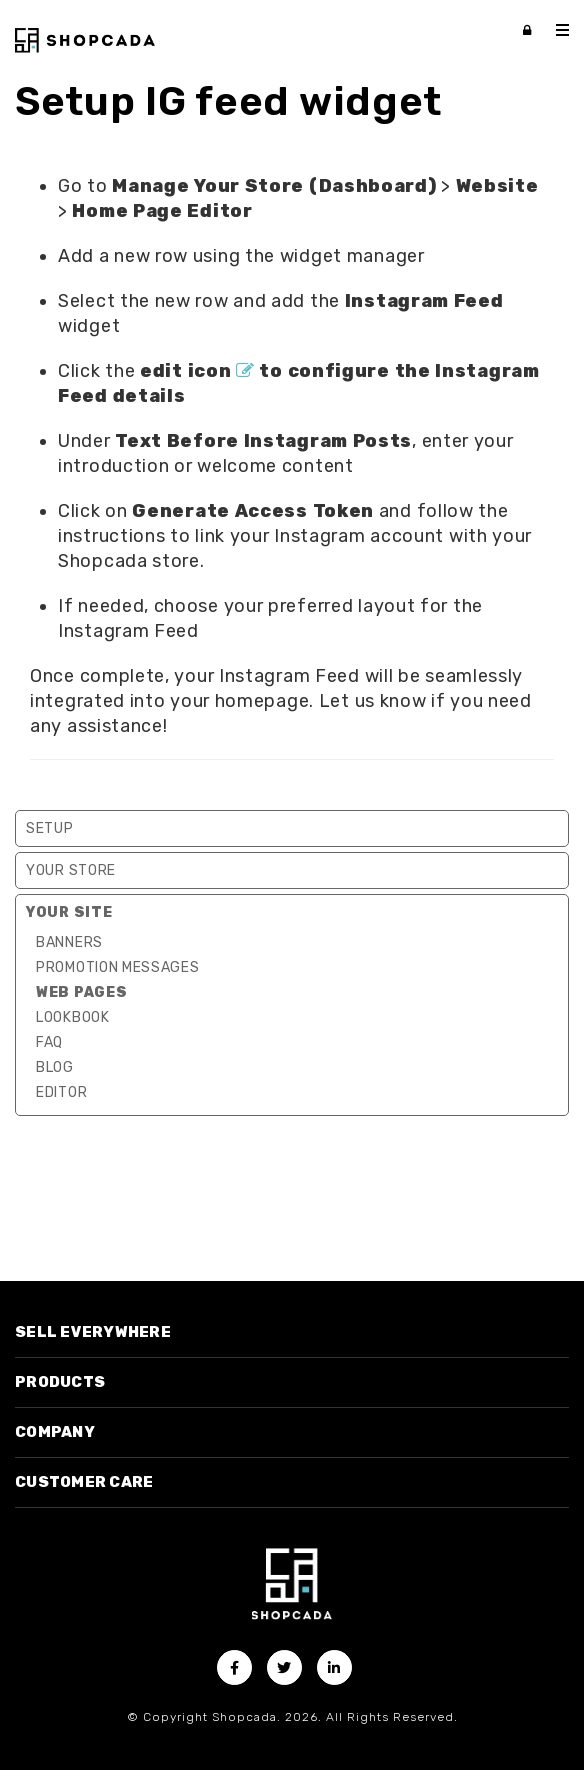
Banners (69, 942)
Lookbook (73, 1017)
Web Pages (81, 992)
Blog (55, 1067)
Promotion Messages (118, 967)
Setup (50, 828)
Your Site (69, 912)
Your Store (71, 870)
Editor (61, 1092)
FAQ (49, 1042)
